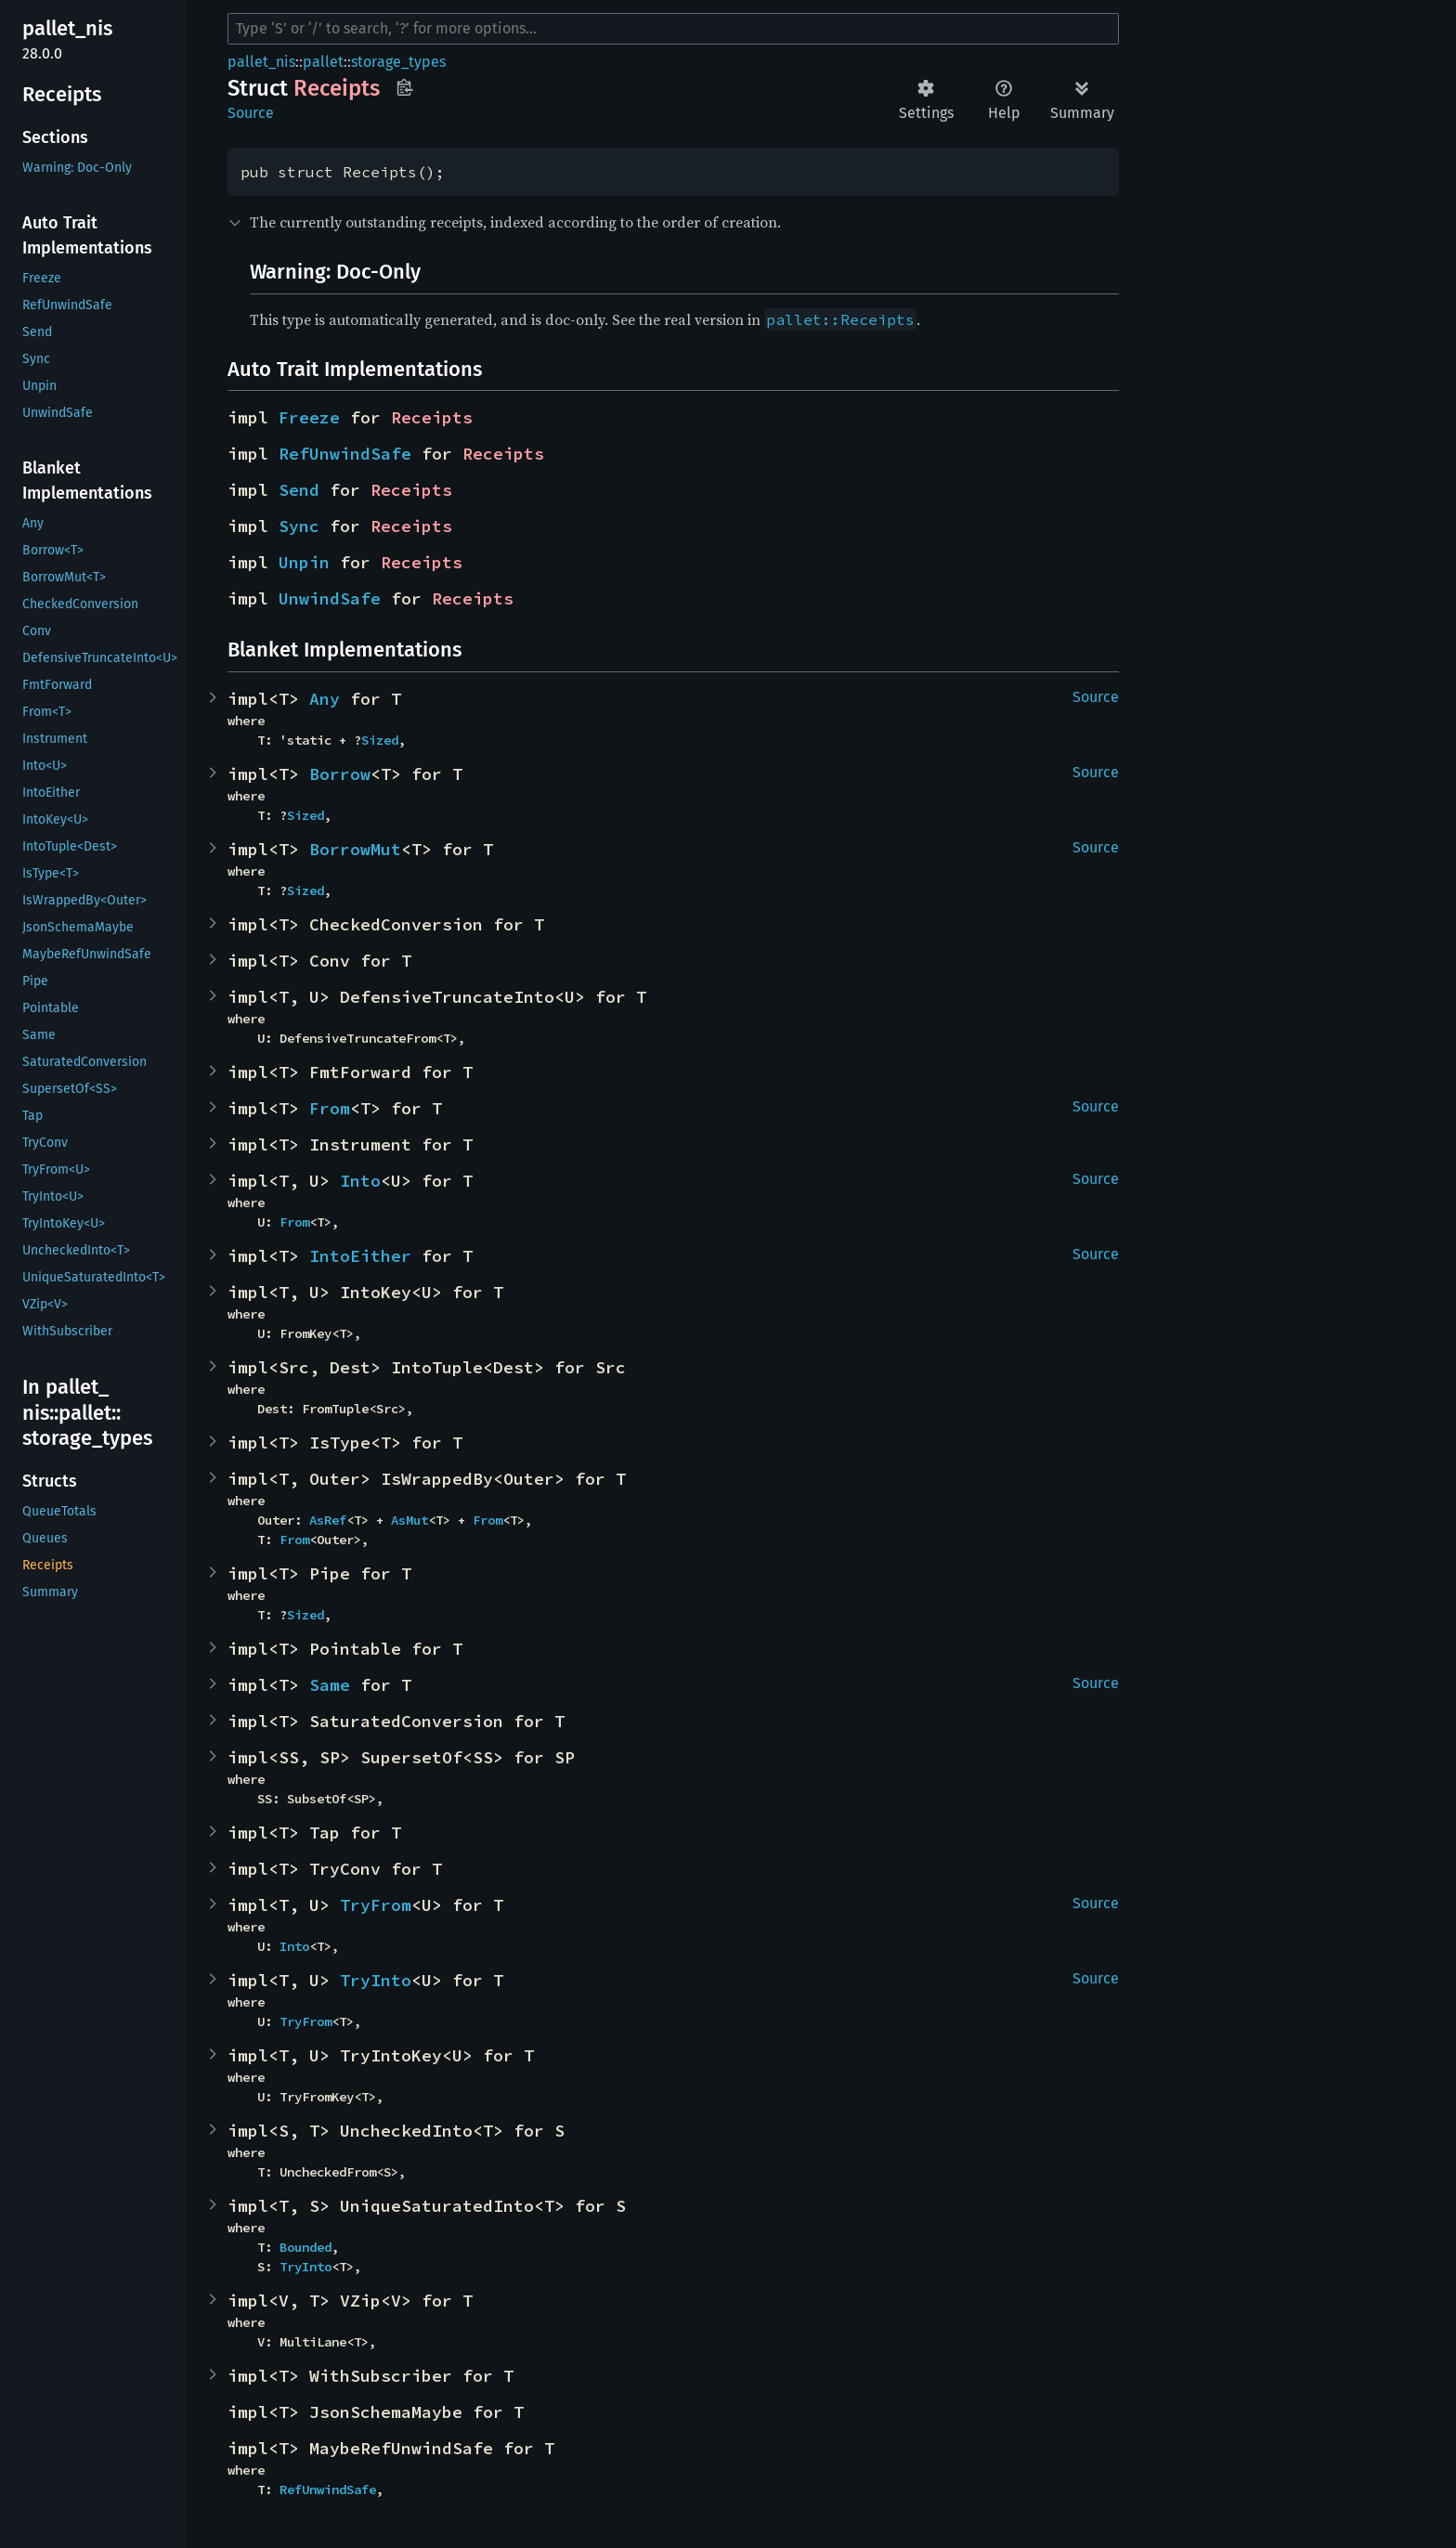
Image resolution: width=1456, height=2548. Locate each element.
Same (329, 1685)
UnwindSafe (330, 598)
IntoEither (360, 1256)
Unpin (304, 562)
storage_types (398, 62)
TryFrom (375, 1905)
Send (299, 489)
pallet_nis (261, 62)
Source (251, 113)
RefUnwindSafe (345, 453)
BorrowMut (355, 849)
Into (360, 1180)
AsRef (327, 1520)
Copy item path (404, 87)
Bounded (306, 2247)
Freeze (309, 417)
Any (324, 698)
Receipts (432, 417)
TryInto (375, 1980)
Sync (299, 526)
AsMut (409, 1520)
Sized (379, 740)
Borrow (339, 774)
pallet (323, 62)
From (329, 1108)
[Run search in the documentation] (673, 29)
